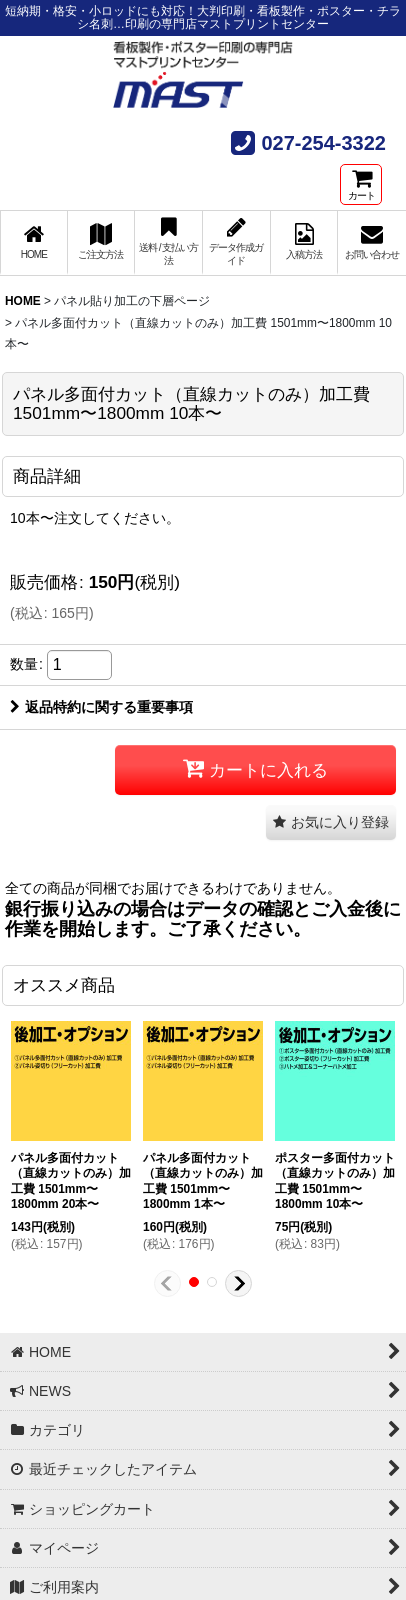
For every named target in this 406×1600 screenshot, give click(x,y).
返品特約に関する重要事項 (101, 707)
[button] (331, 822)
